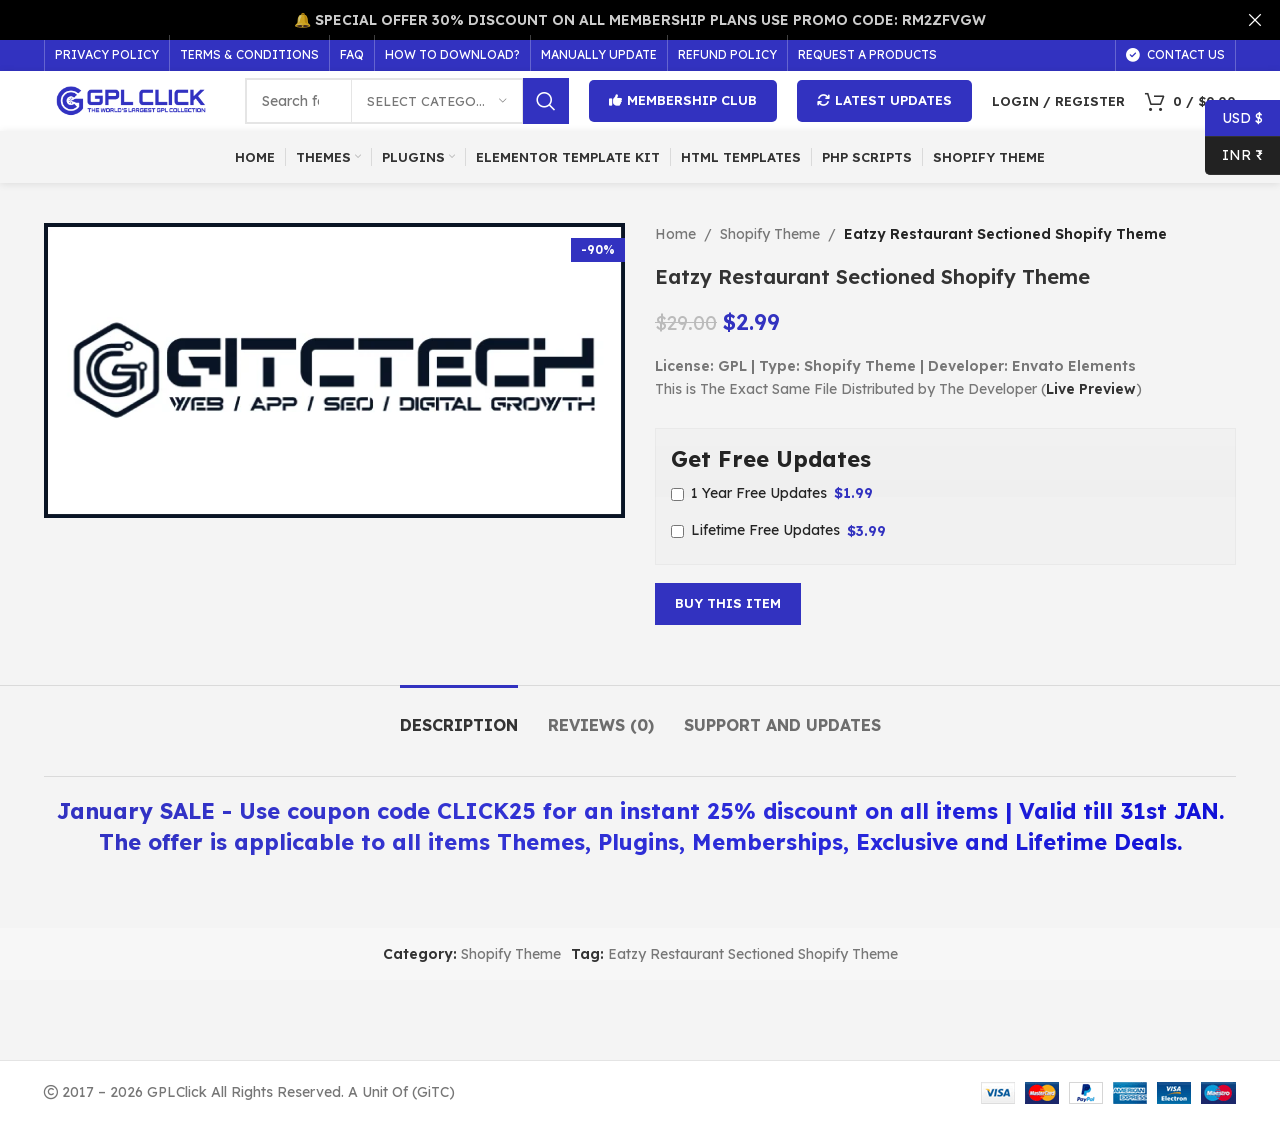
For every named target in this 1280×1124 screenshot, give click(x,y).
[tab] (459, 715)
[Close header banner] (1255, 20)
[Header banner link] (610, 20)
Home (675, 234)
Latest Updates (884, 100)
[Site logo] (134, 100)
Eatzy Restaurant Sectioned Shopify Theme (753, 954)
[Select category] (437, 101)
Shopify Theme (770, 234)
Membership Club (683, 100)
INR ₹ (1234, 155)
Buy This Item (728, 603)
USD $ (1234, 118)
